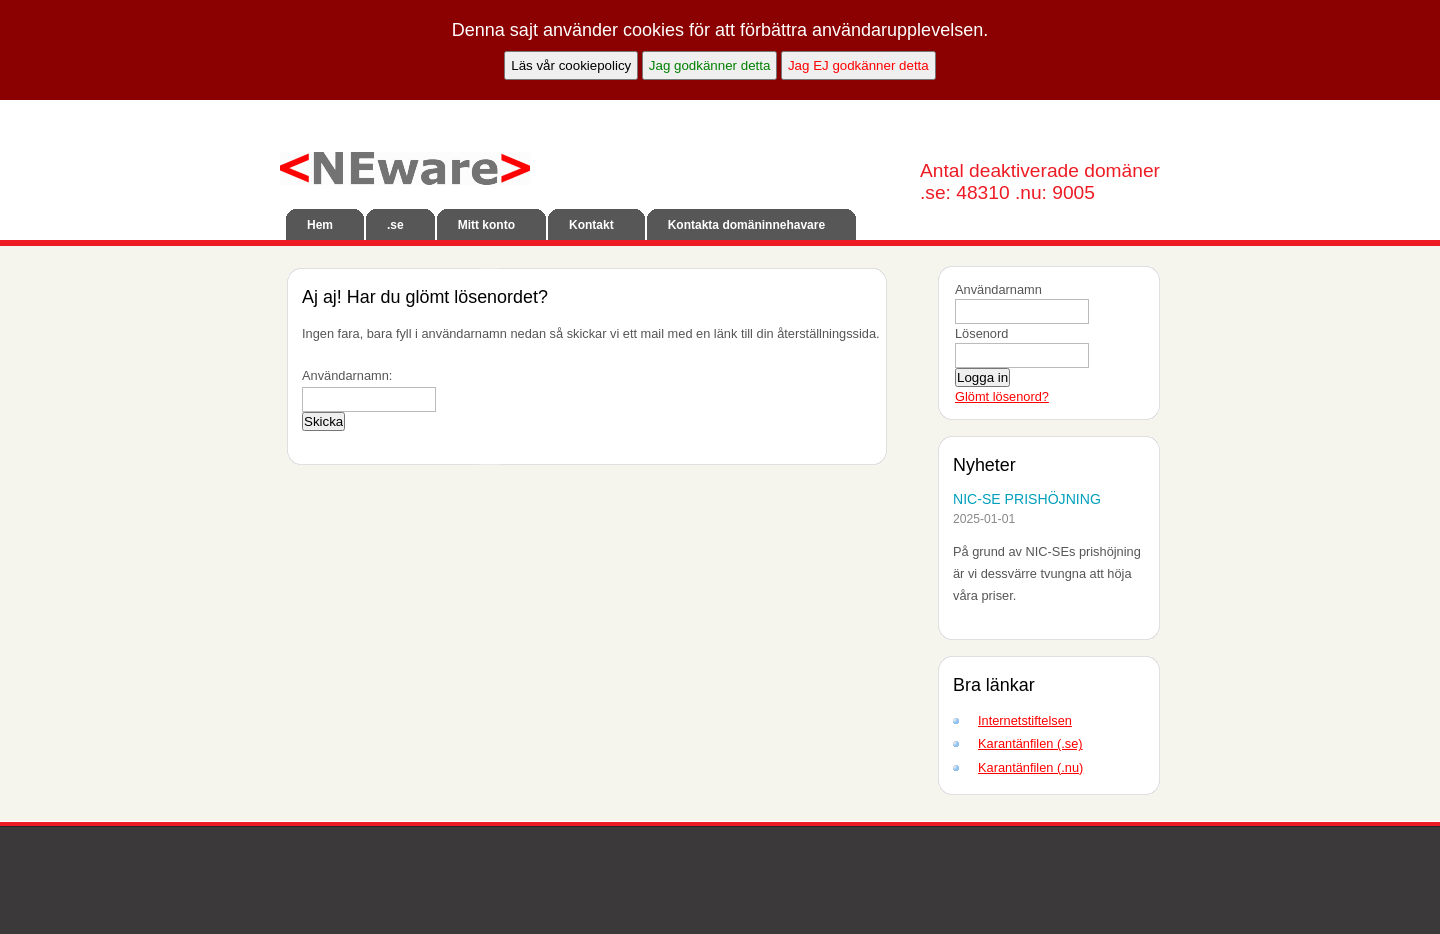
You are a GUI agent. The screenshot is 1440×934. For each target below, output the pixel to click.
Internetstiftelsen (1025, 720)
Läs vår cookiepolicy (571, 65)
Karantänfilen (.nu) (1030, 767)
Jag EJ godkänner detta (858, 65)
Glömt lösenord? (1002, 396)
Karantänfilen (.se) (1030, 743)
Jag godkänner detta (710, 65)
